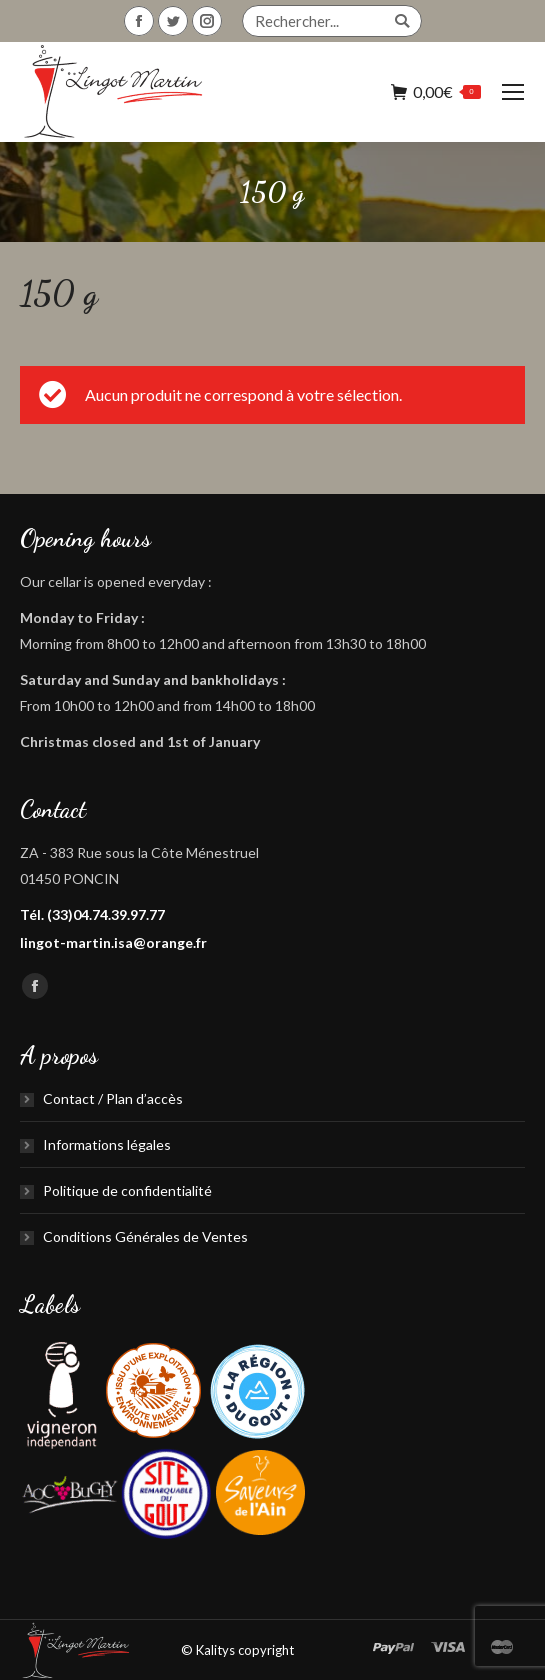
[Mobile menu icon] (513, 92)
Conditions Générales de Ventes (145, 1236)
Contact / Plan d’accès (113, 1098)
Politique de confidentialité (127, 1190)
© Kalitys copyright (237, 1650)
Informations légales (107, 1144)
